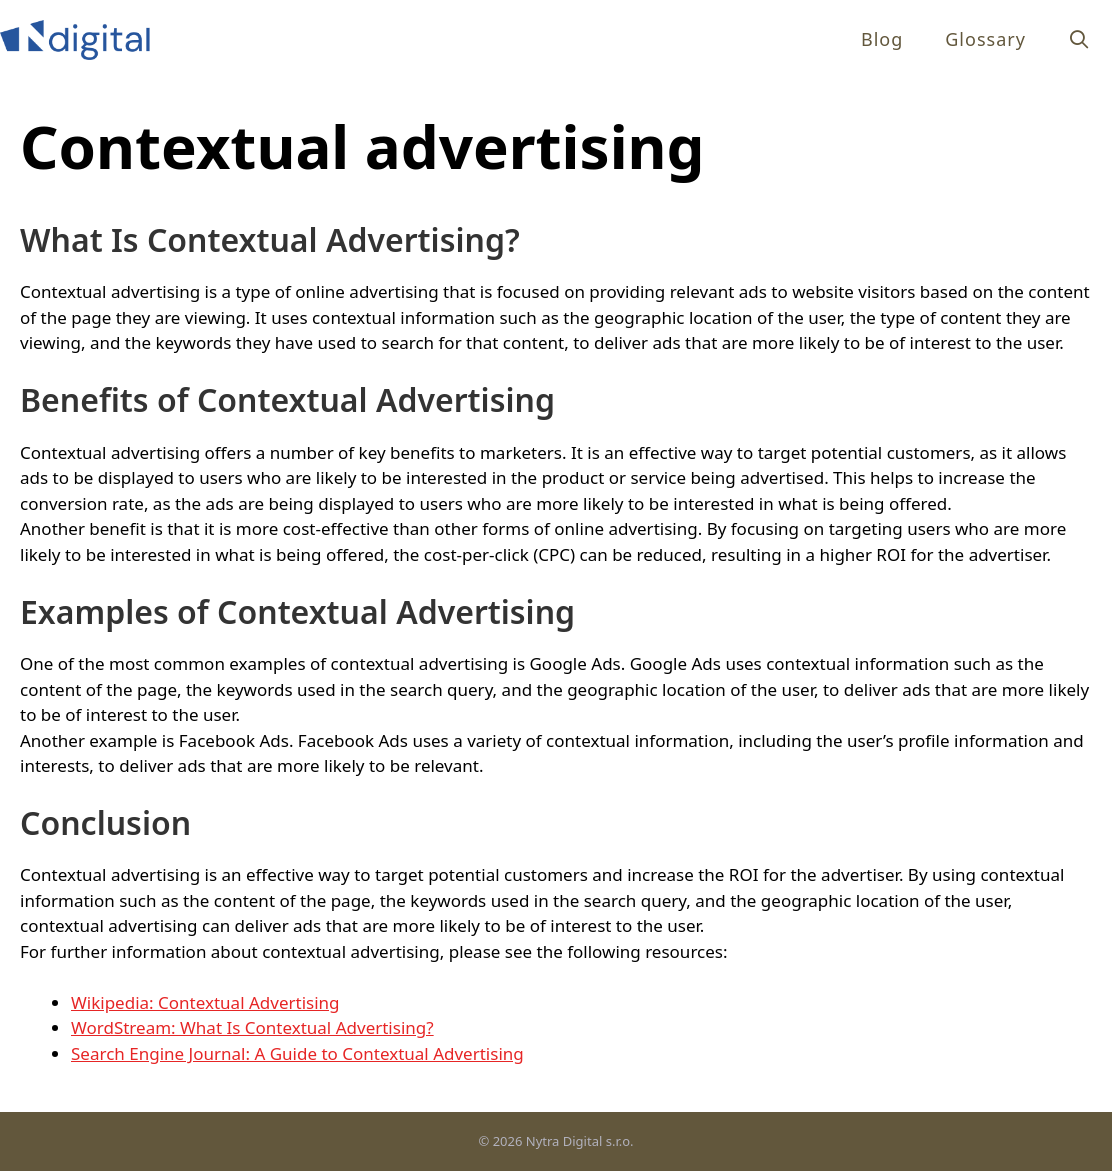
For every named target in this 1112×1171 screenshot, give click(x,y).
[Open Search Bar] (1079, 39)
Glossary (985, 39)
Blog (882, 39)
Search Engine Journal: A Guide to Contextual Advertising (297, 1053)
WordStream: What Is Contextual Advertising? (252, 1027)
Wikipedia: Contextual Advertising (205, 1002)
